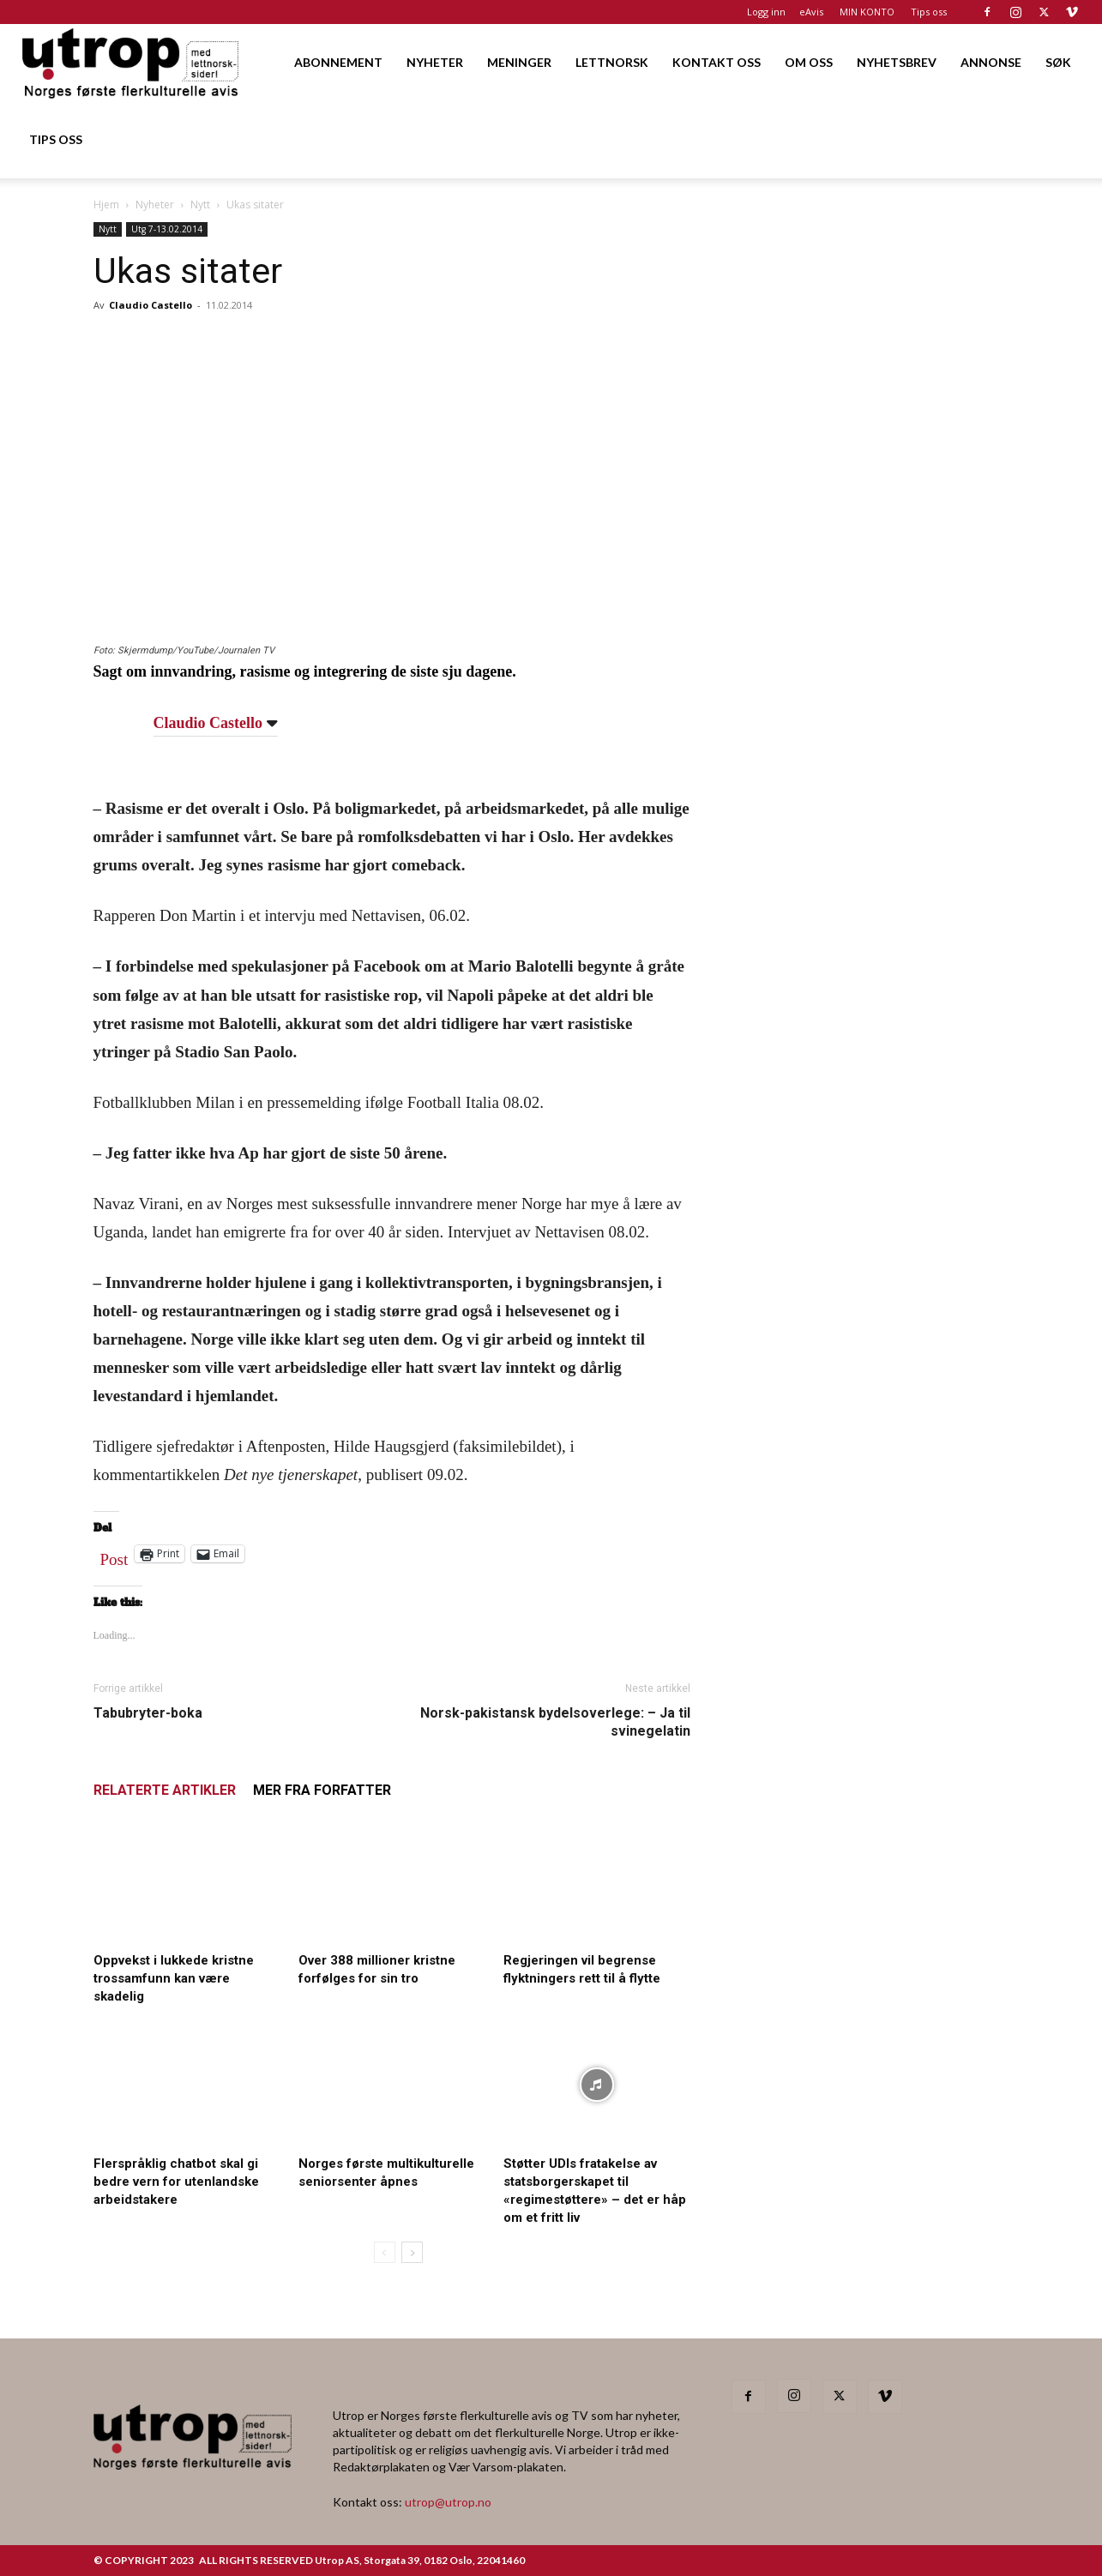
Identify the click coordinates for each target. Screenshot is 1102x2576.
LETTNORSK (611, 62)
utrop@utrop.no (448, 2502)
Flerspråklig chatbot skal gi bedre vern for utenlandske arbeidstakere (176, 2181)
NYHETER (434, 62)
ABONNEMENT (338, 62)
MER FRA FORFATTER (322, 1790)
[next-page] (412, 2252)
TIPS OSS (55, 139)
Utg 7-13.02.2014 (166, 229)
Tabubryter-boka (147, 1713)
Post (114, 1555)
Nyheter (154, 204)
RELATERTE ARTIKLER (164, 1790)
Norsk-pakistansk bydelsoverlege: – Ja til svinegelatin (555, 1722)
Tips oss (929, 11)
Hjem (106, 204)
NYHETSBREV (896, 62)
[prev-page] (384, 2252)
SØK (1058, 62)
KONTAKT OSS (716, 62)
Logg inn (766, 11)
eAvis (811, 11)
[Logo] (131, 62)
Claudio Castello (150, 304)
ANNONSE (990, 62)
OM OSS (809, 62)
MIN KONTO (867, 11)
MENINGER (519, 62)
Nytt (200, 204)
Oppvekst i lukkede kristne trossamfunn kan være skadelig (173, 1978)
